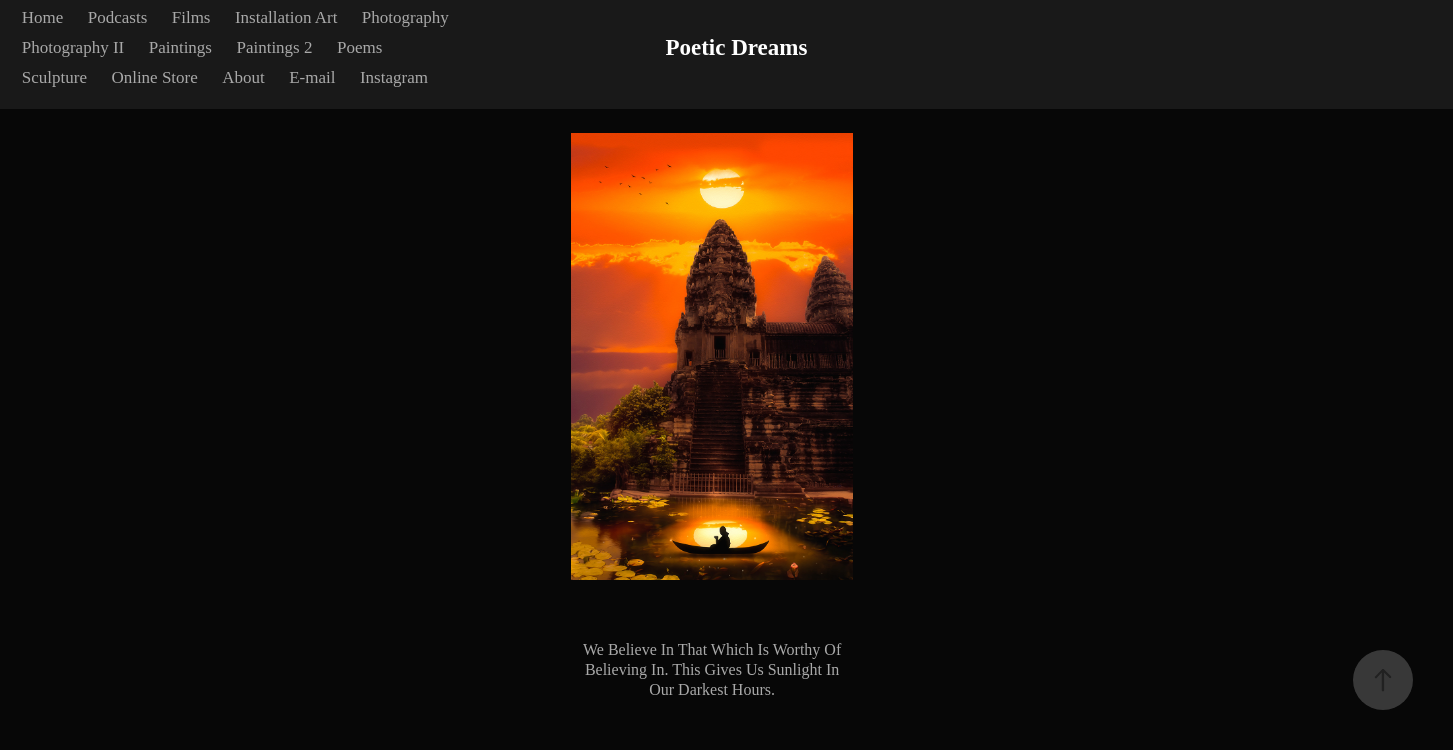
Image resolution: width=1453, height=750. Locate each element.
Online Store (154, 77)
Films (191, 17)
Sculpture (54, 77)
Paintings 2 (274, 47)
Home (43, 17)
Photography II (73, 47)
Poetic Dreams (736, 47)
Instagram (394, 77)
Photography (405, 17)
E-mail (312, 77)
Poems (359, 47)
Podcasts (118, 17)
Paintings (180, 47)
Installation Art (286, 17)
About (243, 77)
